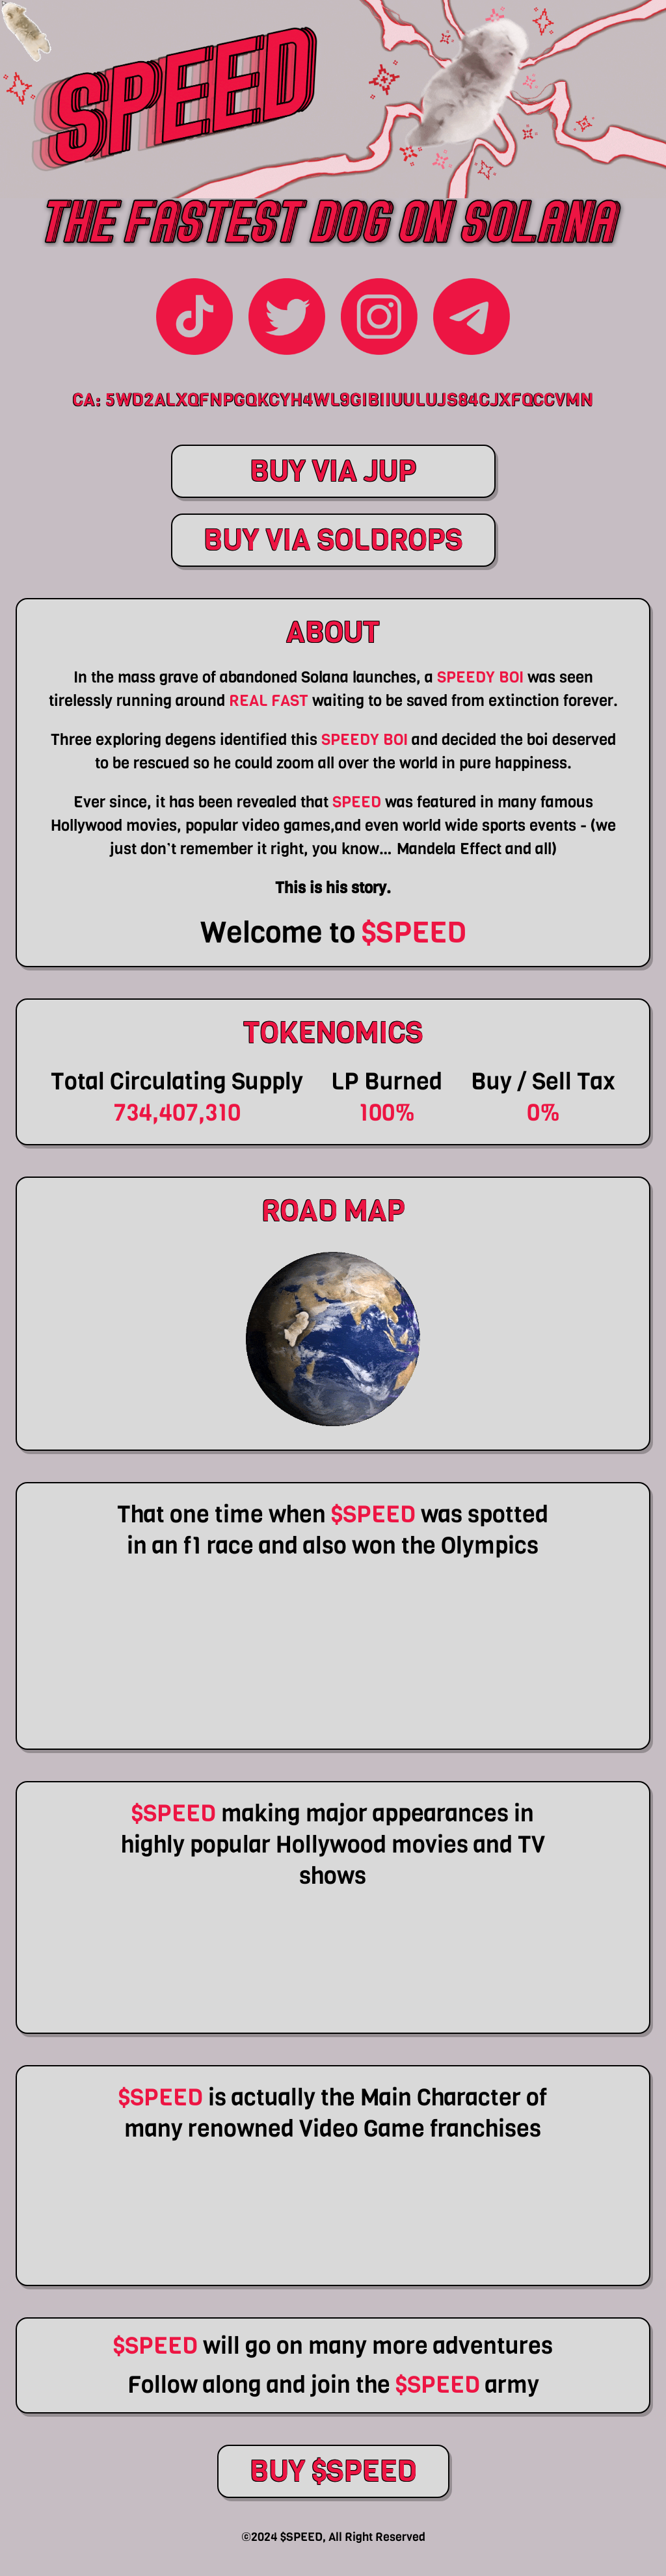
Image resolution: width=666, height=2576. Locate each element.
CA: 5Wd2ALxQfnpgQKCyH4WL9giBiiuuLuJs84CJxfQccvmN (333, 399)
